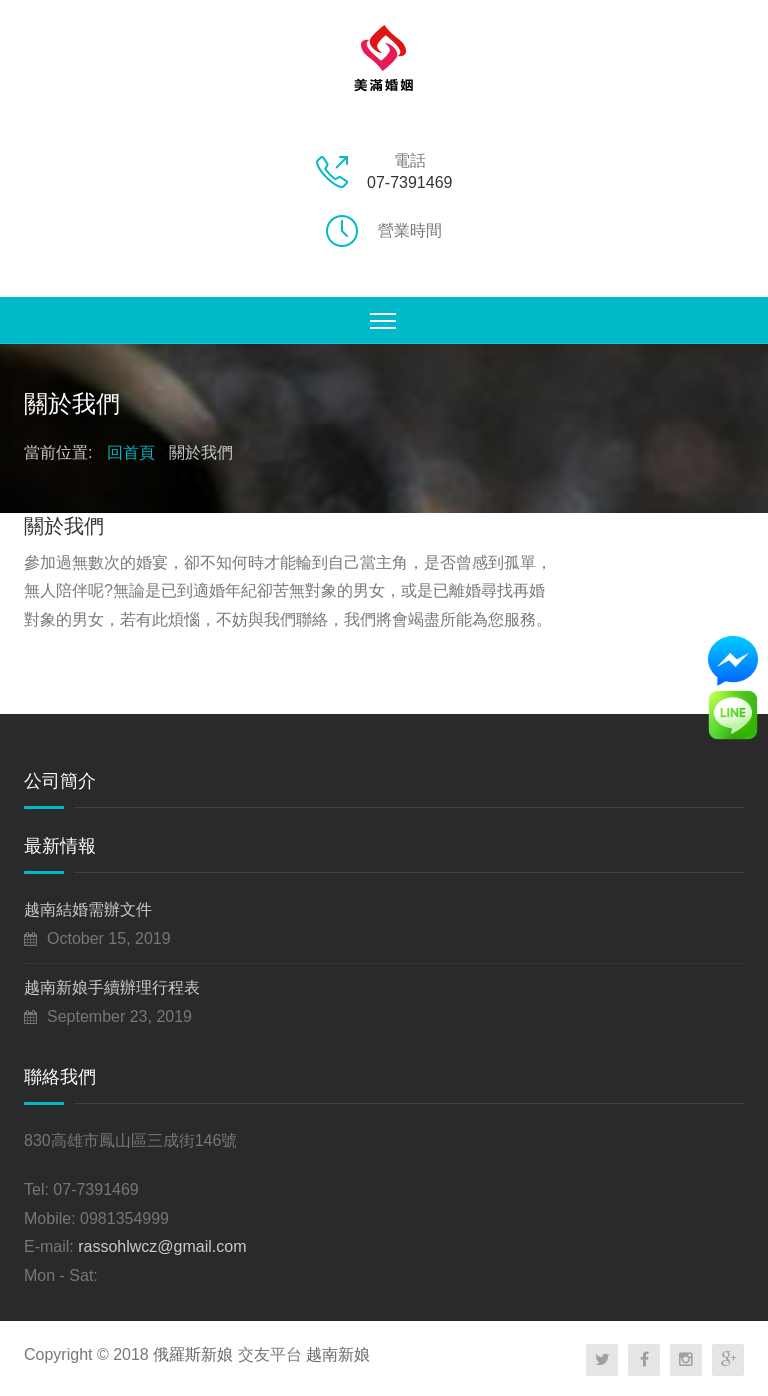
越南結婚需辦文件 (88, 909)
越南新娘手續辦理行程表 (112, 987)
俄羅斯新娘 (193, 1354)
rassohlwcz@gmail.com (162, 1246)
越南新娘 (338, 1354)
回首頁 (131, 452)
